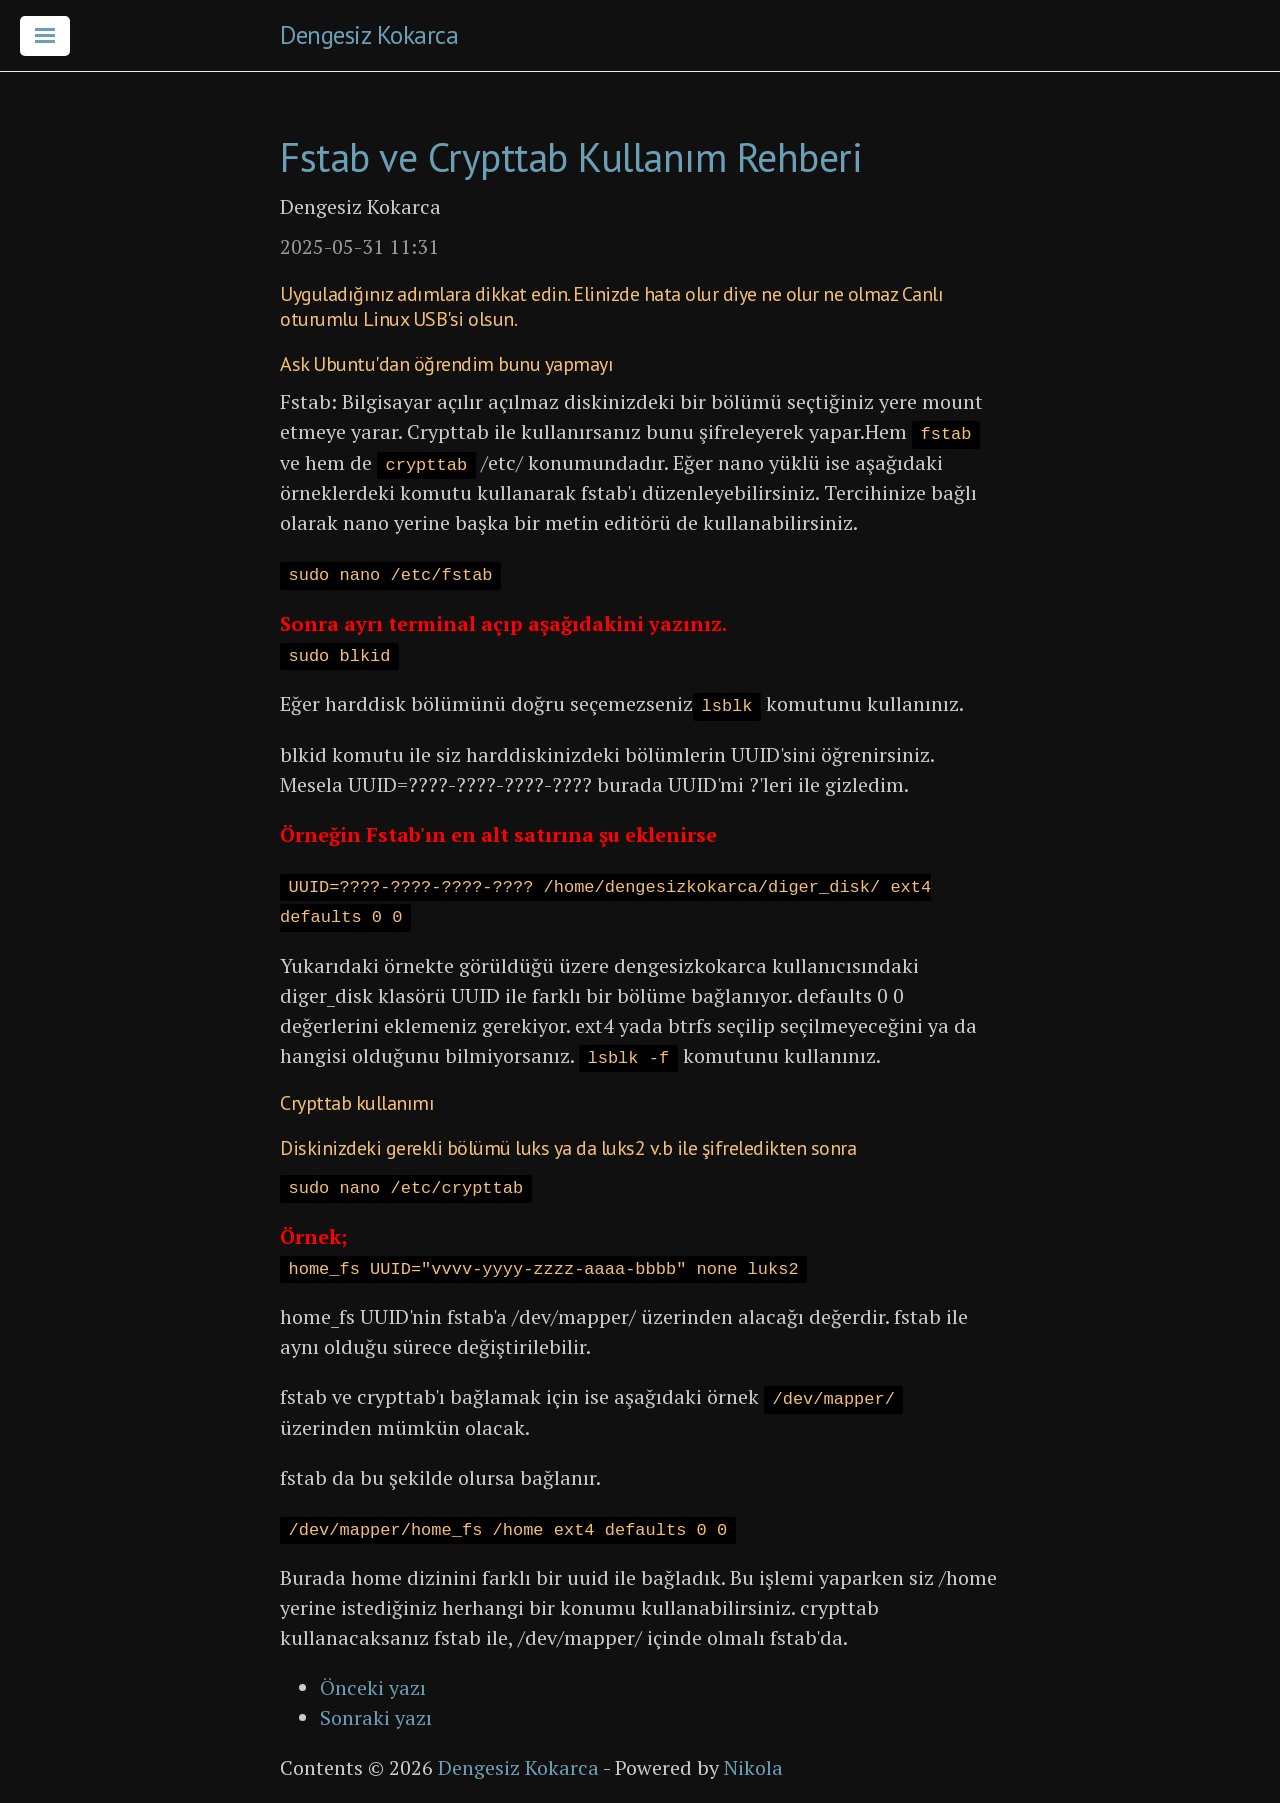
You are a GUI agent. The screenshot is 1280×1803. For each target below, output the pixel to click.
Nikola (753, 1767)
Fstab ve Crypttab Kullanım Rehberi (571, 157)
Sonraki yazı (376, 1717)
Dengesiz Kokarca (369, 35)
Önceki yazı (373, 1687)
